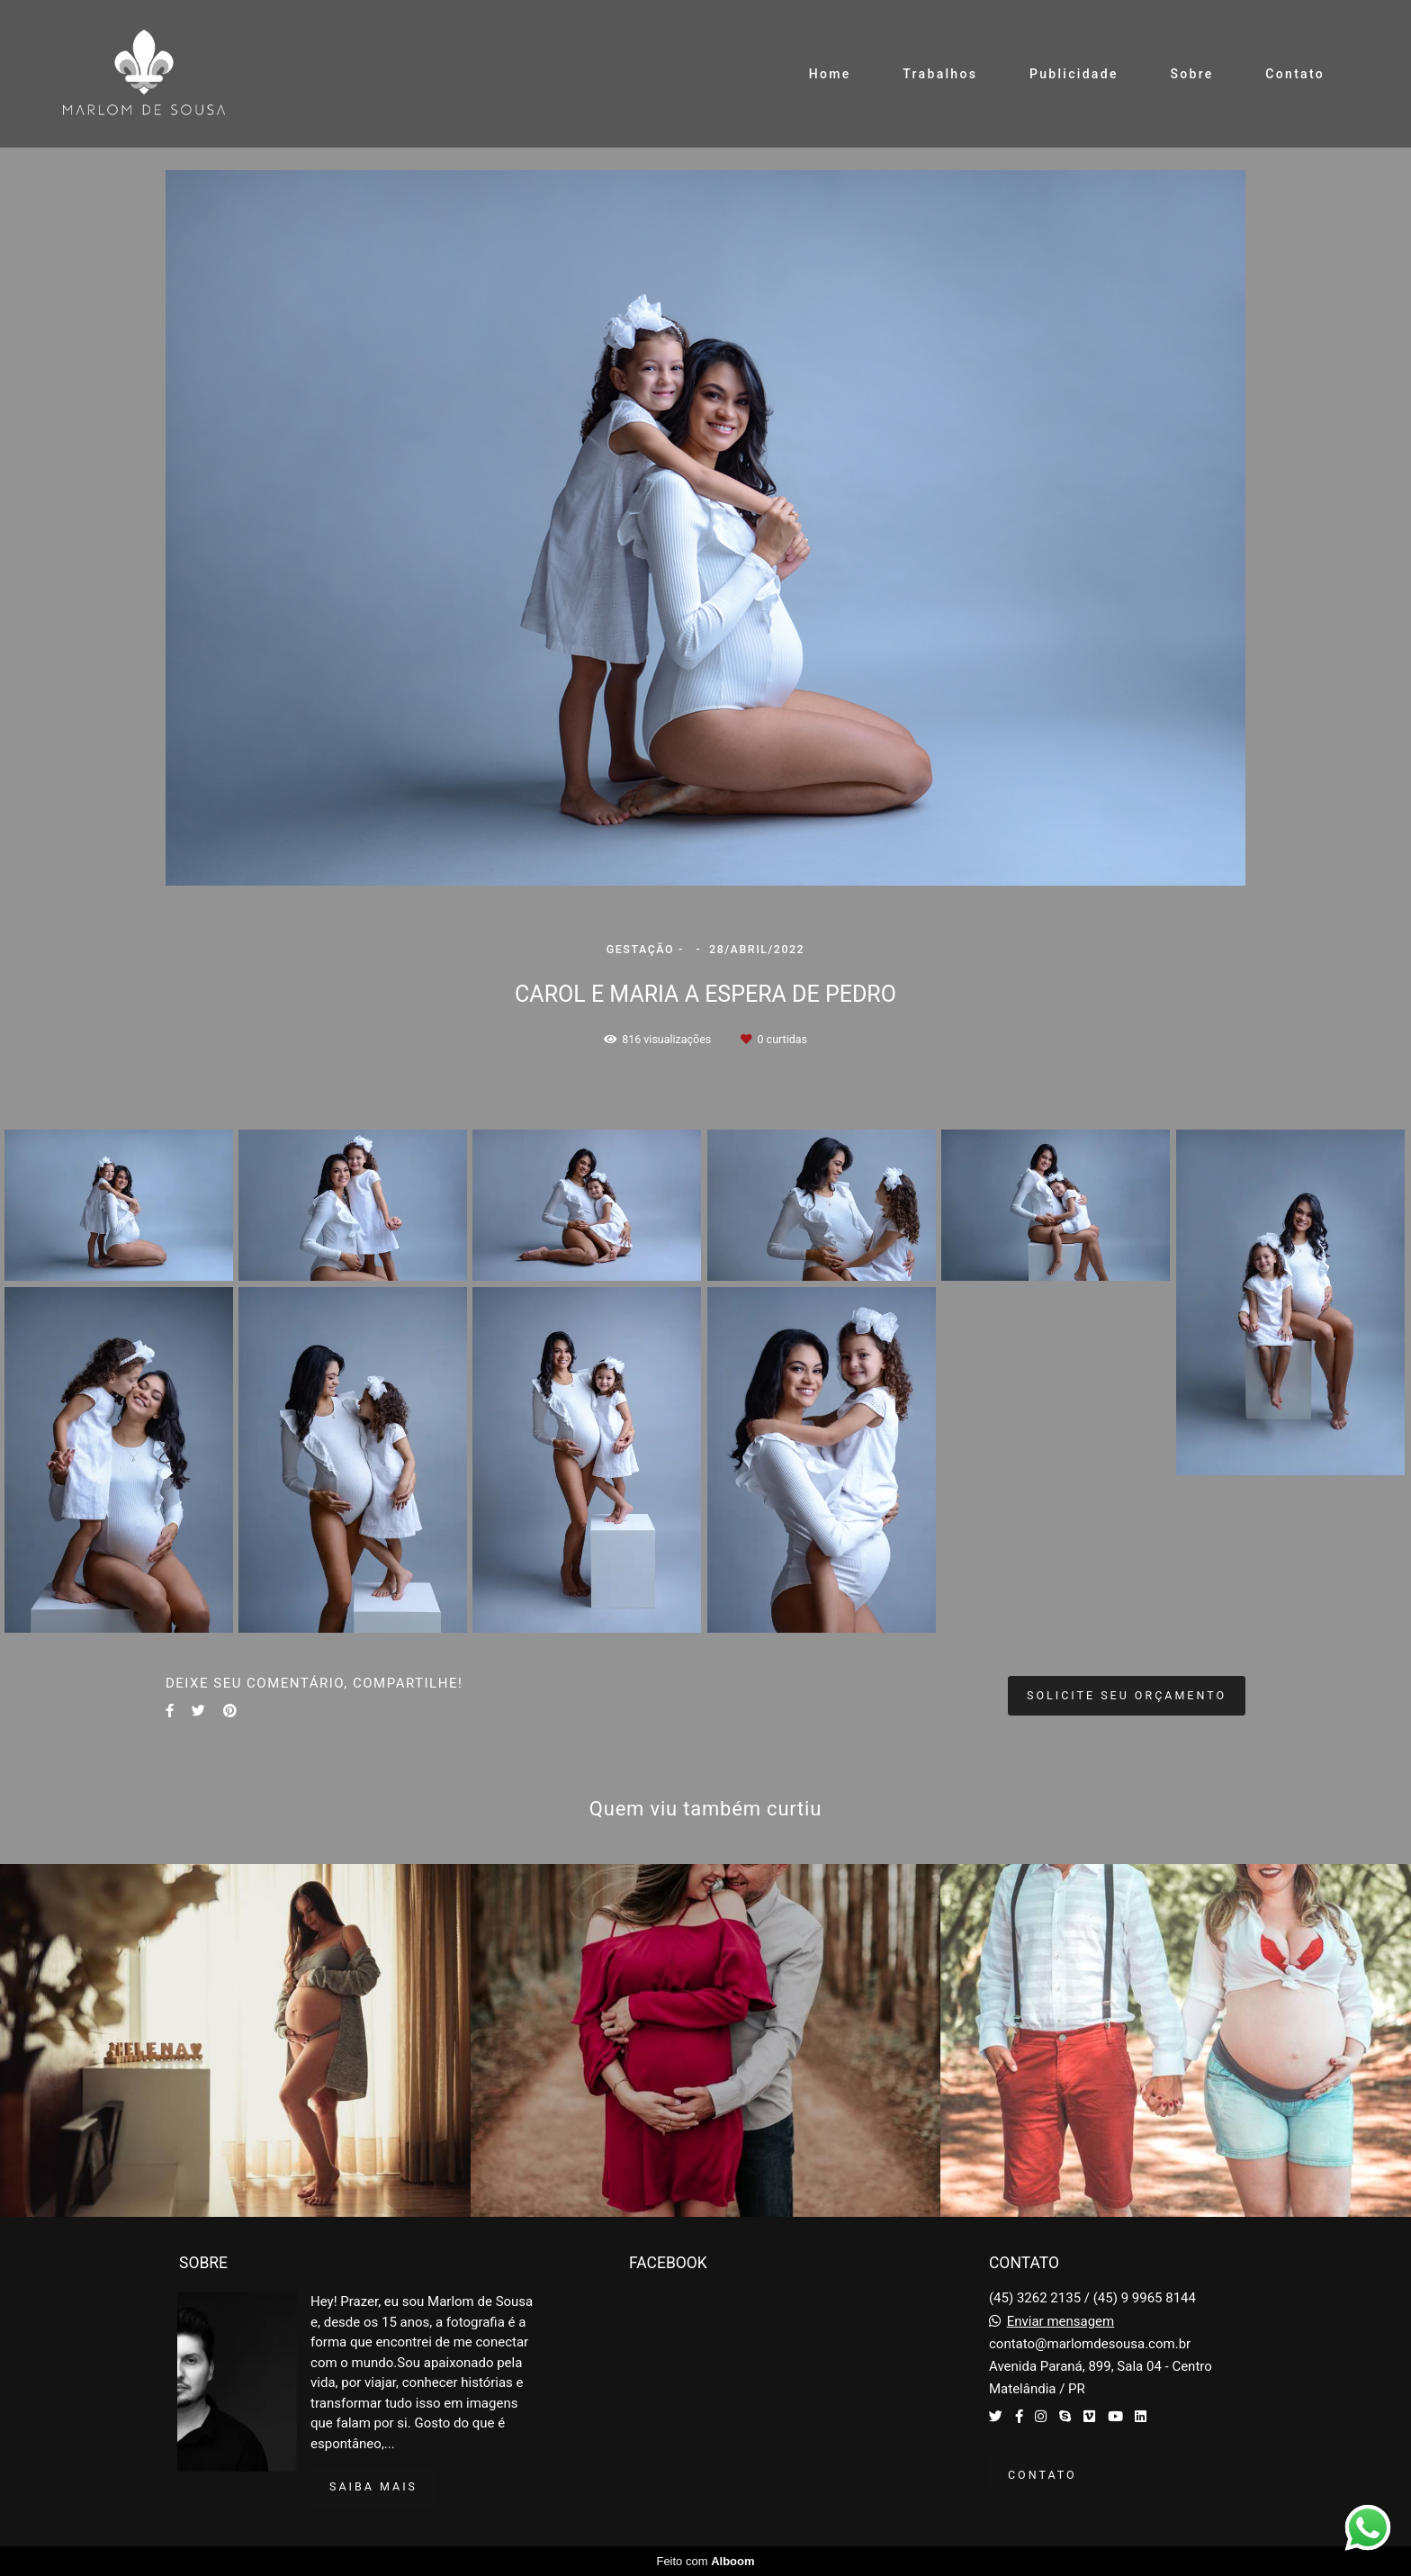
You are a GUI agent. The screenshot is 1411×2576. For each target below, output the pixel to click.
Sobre (1191, 74)
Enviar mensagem (1061, 2321)
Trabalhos (940, 74)
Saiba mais (373, 2486)
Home (830, 74)
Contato (1295, 74)
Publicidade (1074, 74)
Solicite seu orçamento (1127, 1695)
